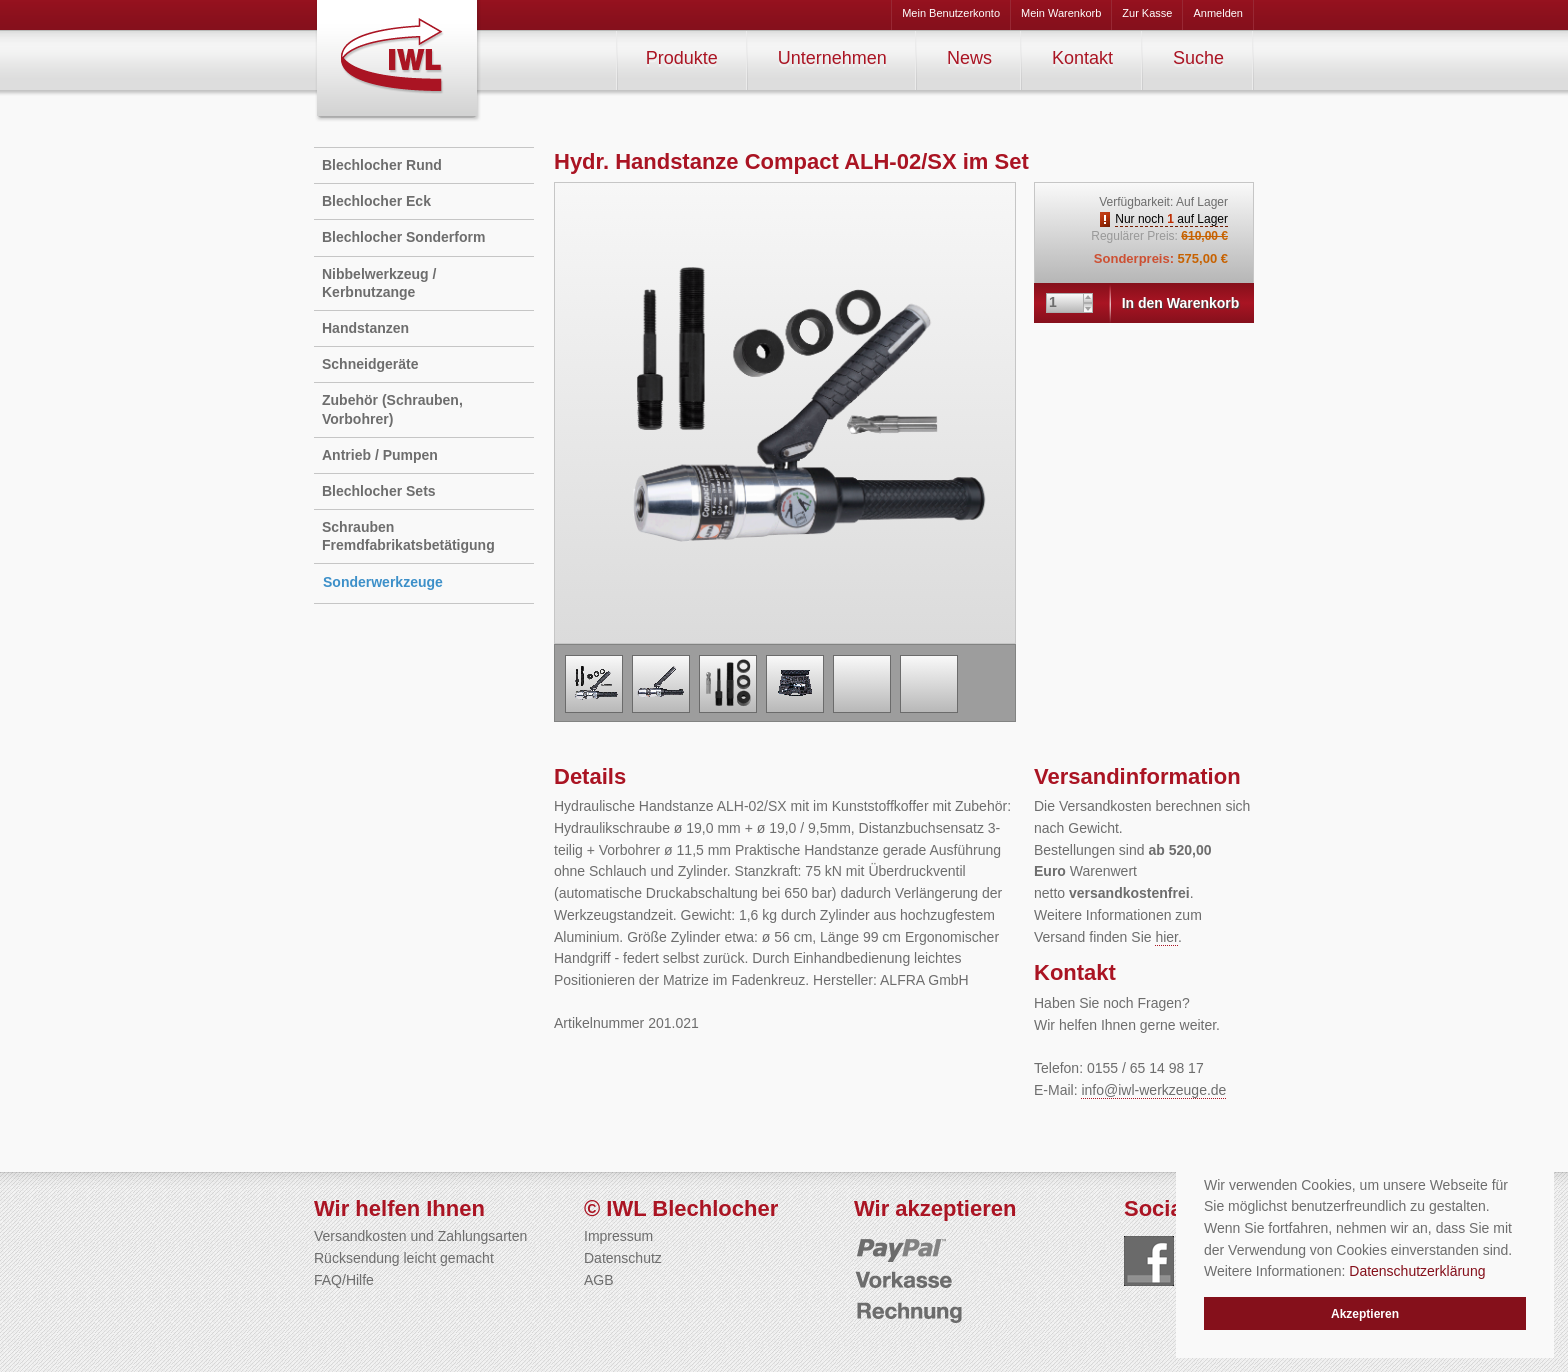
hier (1166, 937)
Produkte (682, 58)
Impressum (618, 1236)
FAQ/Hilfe (344, 1280)
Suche (1198, 58)
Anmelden (1218, 13)
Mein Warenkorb (1061, 13)
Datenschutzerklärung (1417, 1271)
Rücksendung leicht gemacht (404, 1258)
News (969, 58)
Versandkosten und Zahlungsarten (420, 1236)
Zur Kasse (1147, 13)
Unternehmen (832, 58)
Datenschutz (623, 1258)
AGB (599, 1280)
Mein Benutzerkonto (951, 13)
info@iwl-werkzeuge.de (1153, 1090)
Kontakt (1082, 58)
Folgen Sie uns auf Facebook (1149, 1261)
